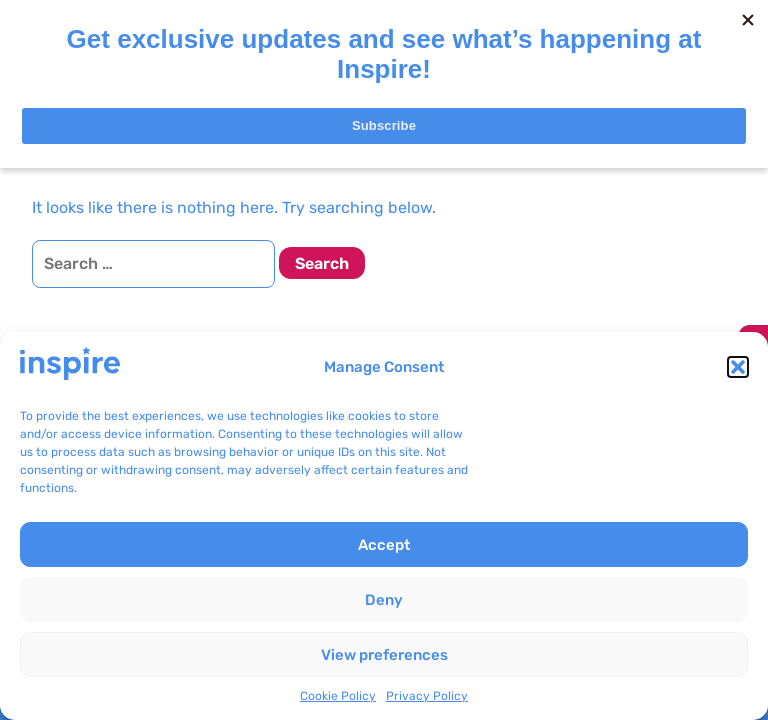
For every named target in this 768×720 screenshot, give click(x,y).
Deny (384, 600)
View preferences (384, 655)
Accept (384, 545)
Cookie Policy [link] (338, 696)
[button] (738, 367)
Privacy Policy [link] (427, 696)
